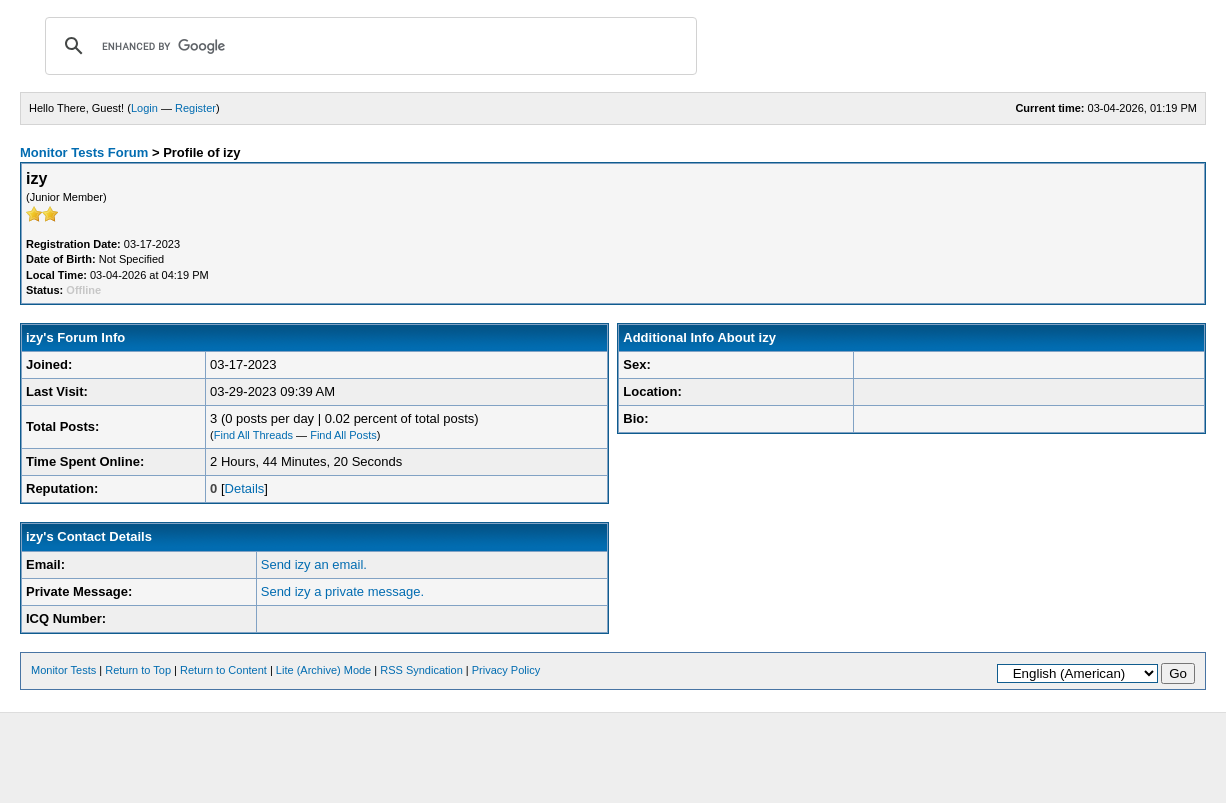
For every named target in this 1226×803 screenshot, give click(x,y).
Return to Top (138, 670)
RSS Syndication (421, 670)
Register (195, 108)
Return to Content (223, 670)
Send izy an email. (314, 564)
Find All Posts (343, 435)
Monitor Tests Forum (84, 152)
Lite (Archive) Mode (323, 670)
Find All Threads (253, 435)
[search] (368, 46)
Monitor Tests (63, 670)
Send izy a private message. (342, 591)
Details (245, 488)
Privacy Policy (506, 670)
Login (144, 108)
